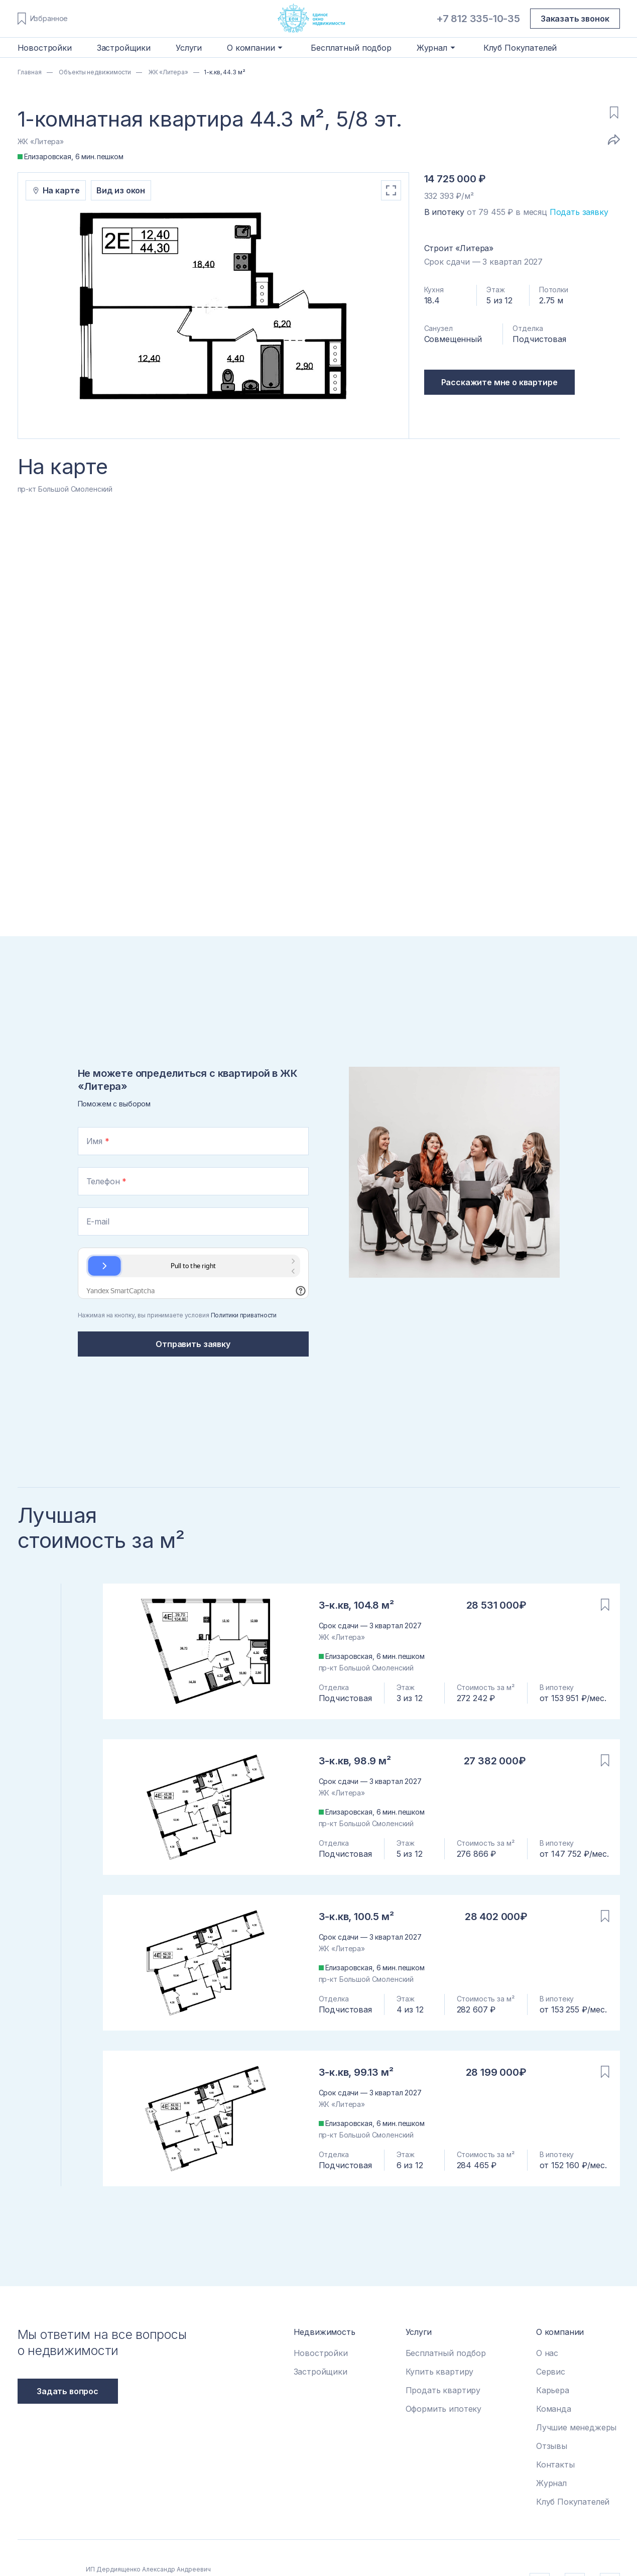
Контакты (555, 2464)
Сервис (550, 2372)
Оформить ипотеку (443, 2409)
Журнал (551, 2483)
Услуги (189, 48)
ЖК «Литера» (167, 72)
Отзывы (551, 2446)
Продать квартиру (443, 2390)
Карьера (552, 2390)
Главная (30, 72)
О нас (547, 2353)
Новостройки (45, 48)
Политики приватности (244, 1315)
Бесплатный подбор (351, 48)
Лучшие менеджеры (576, 2427)
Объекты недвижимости (94, 72)
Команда (553, 2409)
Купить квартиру (440, 2372)
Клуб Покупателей (520, 48)
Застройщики (124, 48)
